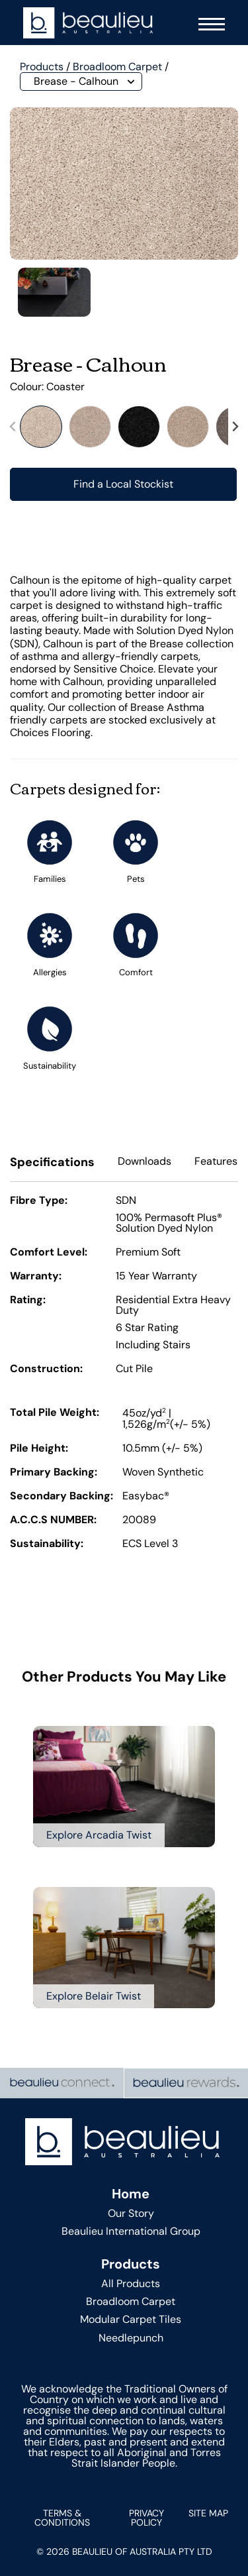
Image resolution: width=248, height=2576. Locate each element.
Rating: (28, 1301)
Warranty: (36, 1277)
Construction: (46, 1369)
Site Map (208, 2513)
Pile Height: (39, 1449)
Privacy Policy (146, 2517)
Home (130, 2193)
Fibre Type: (38, 1201)
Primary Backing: (53, 1473)
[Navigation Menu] (208, 22)
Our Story (131, 2213)
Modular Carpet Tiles (130, 2319)
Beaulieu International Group (131, 2231)
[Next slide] (234, 426)
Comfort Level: (48, 1253)
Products (41, 67)
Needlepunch (131, 2338)
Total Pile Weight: (54, 1413)
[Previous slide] (13, 426)
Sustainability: (46, 1544)
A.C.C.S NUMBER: (53, 1521)
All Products (130, 2283)
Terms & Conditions (62, 2517)
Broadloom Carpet (117, 67)
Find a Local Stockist (123, 484)
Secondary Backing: (61, 1497)
